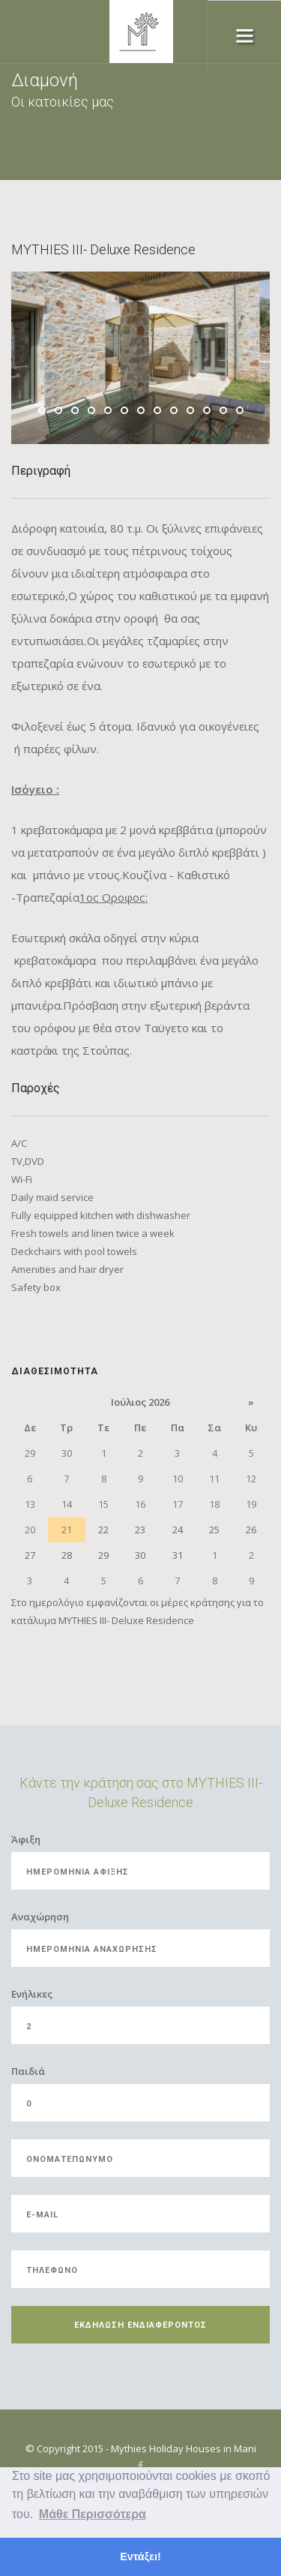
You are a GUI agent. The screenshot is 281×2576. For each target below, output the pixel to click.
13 (240, 410)
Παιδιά (28, 2071)
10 (190, 410)
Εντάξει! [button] (140, 2556)
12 (223, 410)
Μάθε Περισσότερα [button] (92, 2514)
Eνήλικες (31, 1994)
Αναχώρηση (40, 1916)
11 (207, 410)
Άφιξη (25, 1839)
